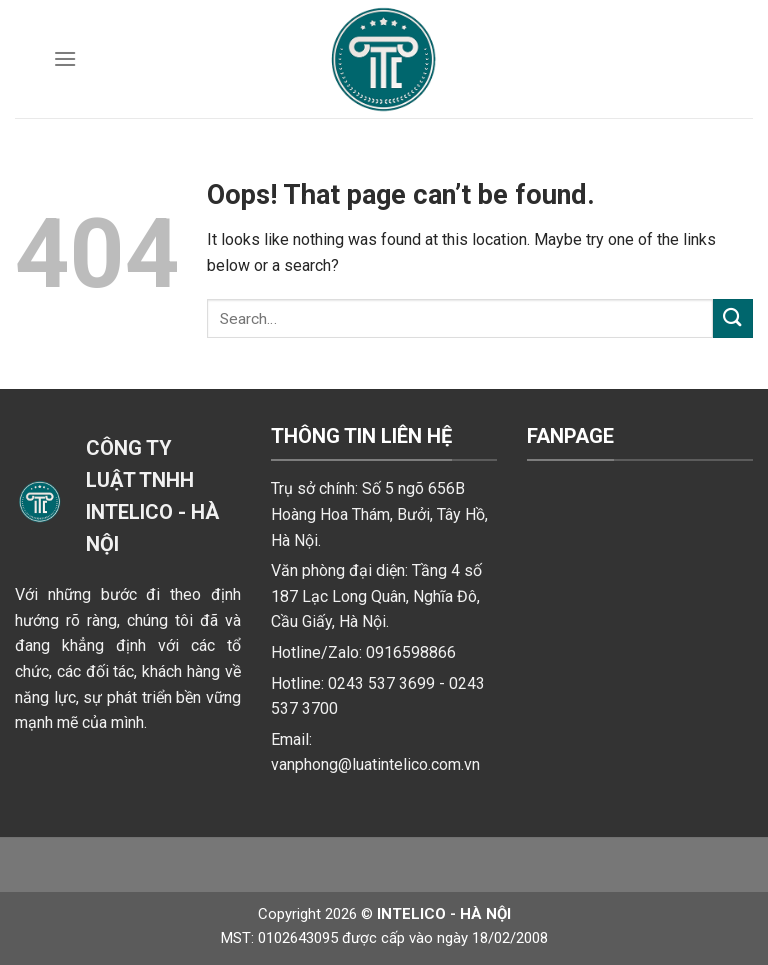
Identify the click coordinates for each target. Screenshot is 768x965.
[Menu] (65, 58)
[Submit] (733, 318)
